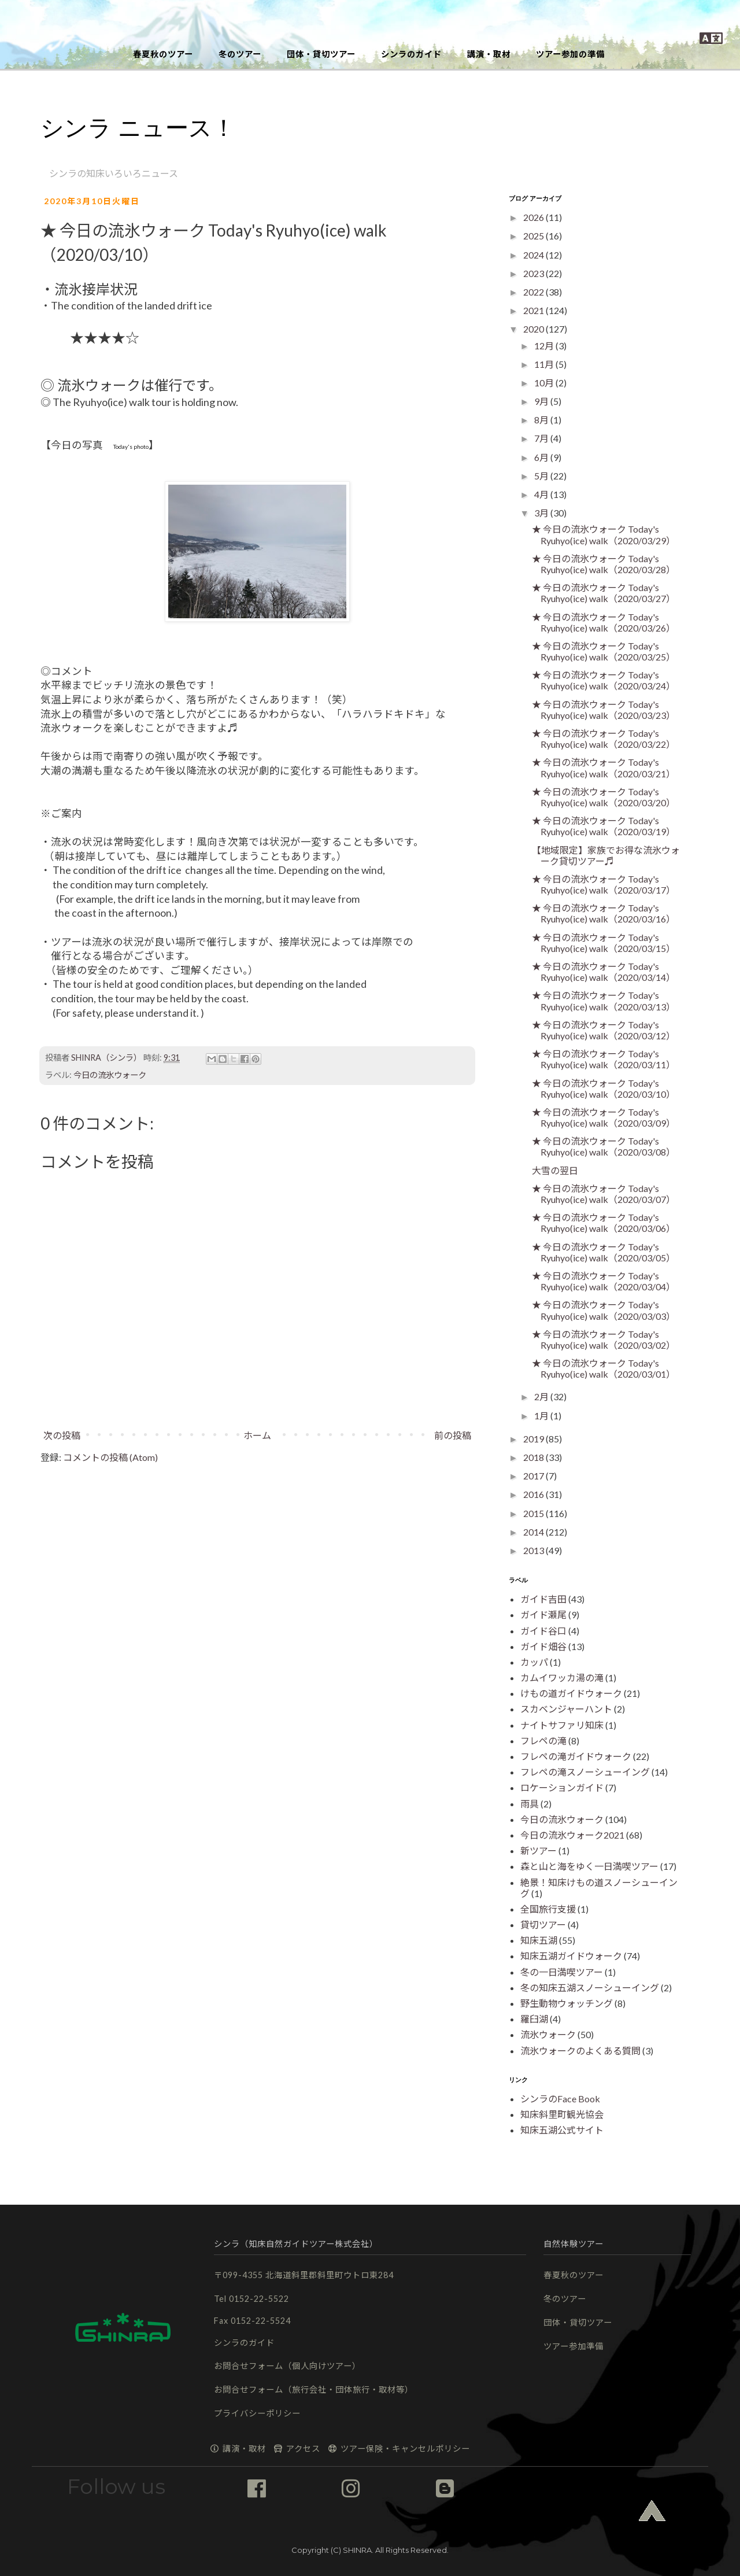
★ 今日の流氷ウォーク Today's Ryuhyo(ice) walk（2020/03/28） (603, 564)
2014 (534, 1531)
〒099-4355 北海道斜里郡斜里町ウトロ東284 (304, 2275)
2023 (534, 273)
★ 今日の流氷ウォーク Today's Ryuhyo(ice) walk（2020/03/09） (603, 1117)
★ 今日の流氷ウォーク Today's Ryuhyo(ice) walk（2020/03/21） (603, 767)
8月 (542, 419)
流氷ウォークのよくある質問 (580, 2050)
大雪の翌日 (555, 1170)
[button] (370, 20)
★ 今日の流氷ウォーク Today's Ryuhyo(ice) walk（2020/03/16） (603, 913)
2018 (534, 1457)
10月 (545, 382)
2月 (542, 1396)
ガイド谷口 (543, 1630)
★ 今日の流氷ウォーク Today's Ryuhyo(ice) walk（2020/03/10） (603, 1088)
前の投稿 (452, 1435)
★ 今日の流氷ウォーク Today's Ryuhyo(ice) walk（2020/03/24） (603, 680)
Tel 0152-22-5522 (251, 2299)
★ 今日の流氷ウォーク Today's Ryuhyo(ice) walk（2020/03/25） (603, 651)
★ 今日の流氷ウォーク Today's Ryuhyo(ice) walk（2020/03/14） (603, 972)
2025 (534, 235)
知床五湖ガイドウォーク (571, 1955)
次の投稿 (61, 1435)
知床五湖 (538, 1940)
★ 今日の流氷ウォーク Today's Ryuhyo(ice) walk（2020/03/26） (603, 622)
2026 (534, 217)
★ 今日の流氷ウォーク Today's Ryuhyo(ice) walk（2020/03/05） (603, 1252)
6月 (542, 457)
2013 (534, 1550)
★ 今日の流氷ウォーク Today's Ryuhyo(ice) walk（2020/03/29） (603, 534)
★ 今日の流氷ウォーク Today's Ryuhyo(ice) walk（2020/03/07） (603, 1194)
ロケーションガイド (562, 1787)
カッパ (534, 1661)
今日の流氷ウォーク (109, 1075)
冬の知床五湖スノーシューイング (589, 1987)
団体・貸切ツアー (321, 54)
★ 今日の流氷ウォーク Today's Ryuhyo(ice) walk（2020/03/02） (603, 1339)
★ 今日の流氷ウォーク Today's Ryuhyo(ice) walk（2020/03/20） (603, 797)
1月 (542, 1415)
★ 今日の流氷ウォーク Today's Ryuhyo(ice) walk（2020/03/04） (603, 1281)
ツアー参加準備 (573, 2346)
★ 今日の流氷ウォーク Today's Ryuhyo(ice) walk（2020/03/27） (603, 593)
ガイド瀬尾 (543, 1614)
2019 (534, 1438)
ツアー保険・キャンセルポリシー (399, 2448)
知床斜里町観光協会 (562, 2114)
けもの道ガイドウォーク (571, 1693)
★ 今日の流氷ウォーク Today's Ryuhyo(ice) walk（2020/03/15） (603, 943)
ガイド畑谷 (543, 1646)
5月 (542, 475)
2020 (534, 328)
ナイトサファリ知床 (562, 1724)
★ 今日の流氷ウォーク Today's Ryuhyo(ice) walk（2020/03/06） (603, 1223)
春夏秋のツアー (163, 54)
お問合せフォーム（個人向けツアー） (287, 2366)
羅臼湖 (534, 2018)
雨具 (529, 1803)
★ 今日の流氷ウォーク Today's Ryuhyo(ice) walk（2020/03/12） (603, 1030)
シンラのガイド (411, 54)
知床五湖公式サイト (562, 2129)
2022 (534, 291)
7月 (542, 438)
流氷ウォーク (548, 2034)
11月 (545, 364)
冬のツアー (240, 54)
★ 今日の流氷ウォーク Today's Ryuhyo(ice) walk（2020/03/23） (603, 710)
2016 (534, 1494)
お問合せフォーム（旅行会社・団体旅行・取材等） (313, 2389)
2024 (534, 254)
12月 (545, 345)
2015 (534, 1513)
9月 (542, 401)
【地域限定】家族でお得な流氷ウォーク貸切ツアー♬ (606, 855)
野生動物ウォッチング (566, 2003)
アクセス (296, 2448)
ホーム (257, 1435)
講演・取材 (488, 54)
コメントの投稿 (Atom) (110, 1457)
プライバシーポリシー (257, 2413)
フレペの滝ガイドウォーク (575, 1756)
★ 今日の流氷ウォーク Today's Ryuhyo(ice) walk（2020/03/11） (603, 1059)
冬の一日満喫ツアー (561, 1971)
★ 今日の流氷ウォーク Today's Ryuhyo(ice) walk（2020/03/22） (603, 739)
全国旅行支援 (548, 1908)
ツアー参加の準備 (570, 54)
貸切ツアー (543, 1924)
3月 (542, 512)
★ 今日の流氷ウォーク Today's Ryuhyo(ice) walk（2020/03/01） (603, 1368)
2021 (534, 310)
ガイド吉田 (543, 1598)
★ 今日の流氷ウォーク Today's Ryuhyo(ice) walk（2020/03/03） (603, 1310)
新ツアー (538, 1850)
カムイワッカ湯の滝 (562, 1677)
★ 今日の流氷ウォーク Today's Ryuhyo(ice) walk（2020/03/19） (603, 826)
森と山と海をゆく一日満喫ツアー (589, 1866)
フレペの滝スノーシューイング (585, 1771)
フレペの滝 (543, 1740)
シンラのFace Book (560, 2098)
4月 (542, 494)
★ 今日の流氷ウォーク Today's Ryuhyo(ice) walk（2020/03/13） (603, 1001)
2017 (534, 1475)
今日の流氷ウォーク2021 (572, 1834)
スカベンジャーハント (566, 1708)
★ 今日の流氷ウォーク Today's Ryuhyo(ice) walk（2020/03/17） (603, 884)
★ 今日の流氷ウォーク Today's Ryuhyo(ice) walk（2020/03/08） (603, 1146)
